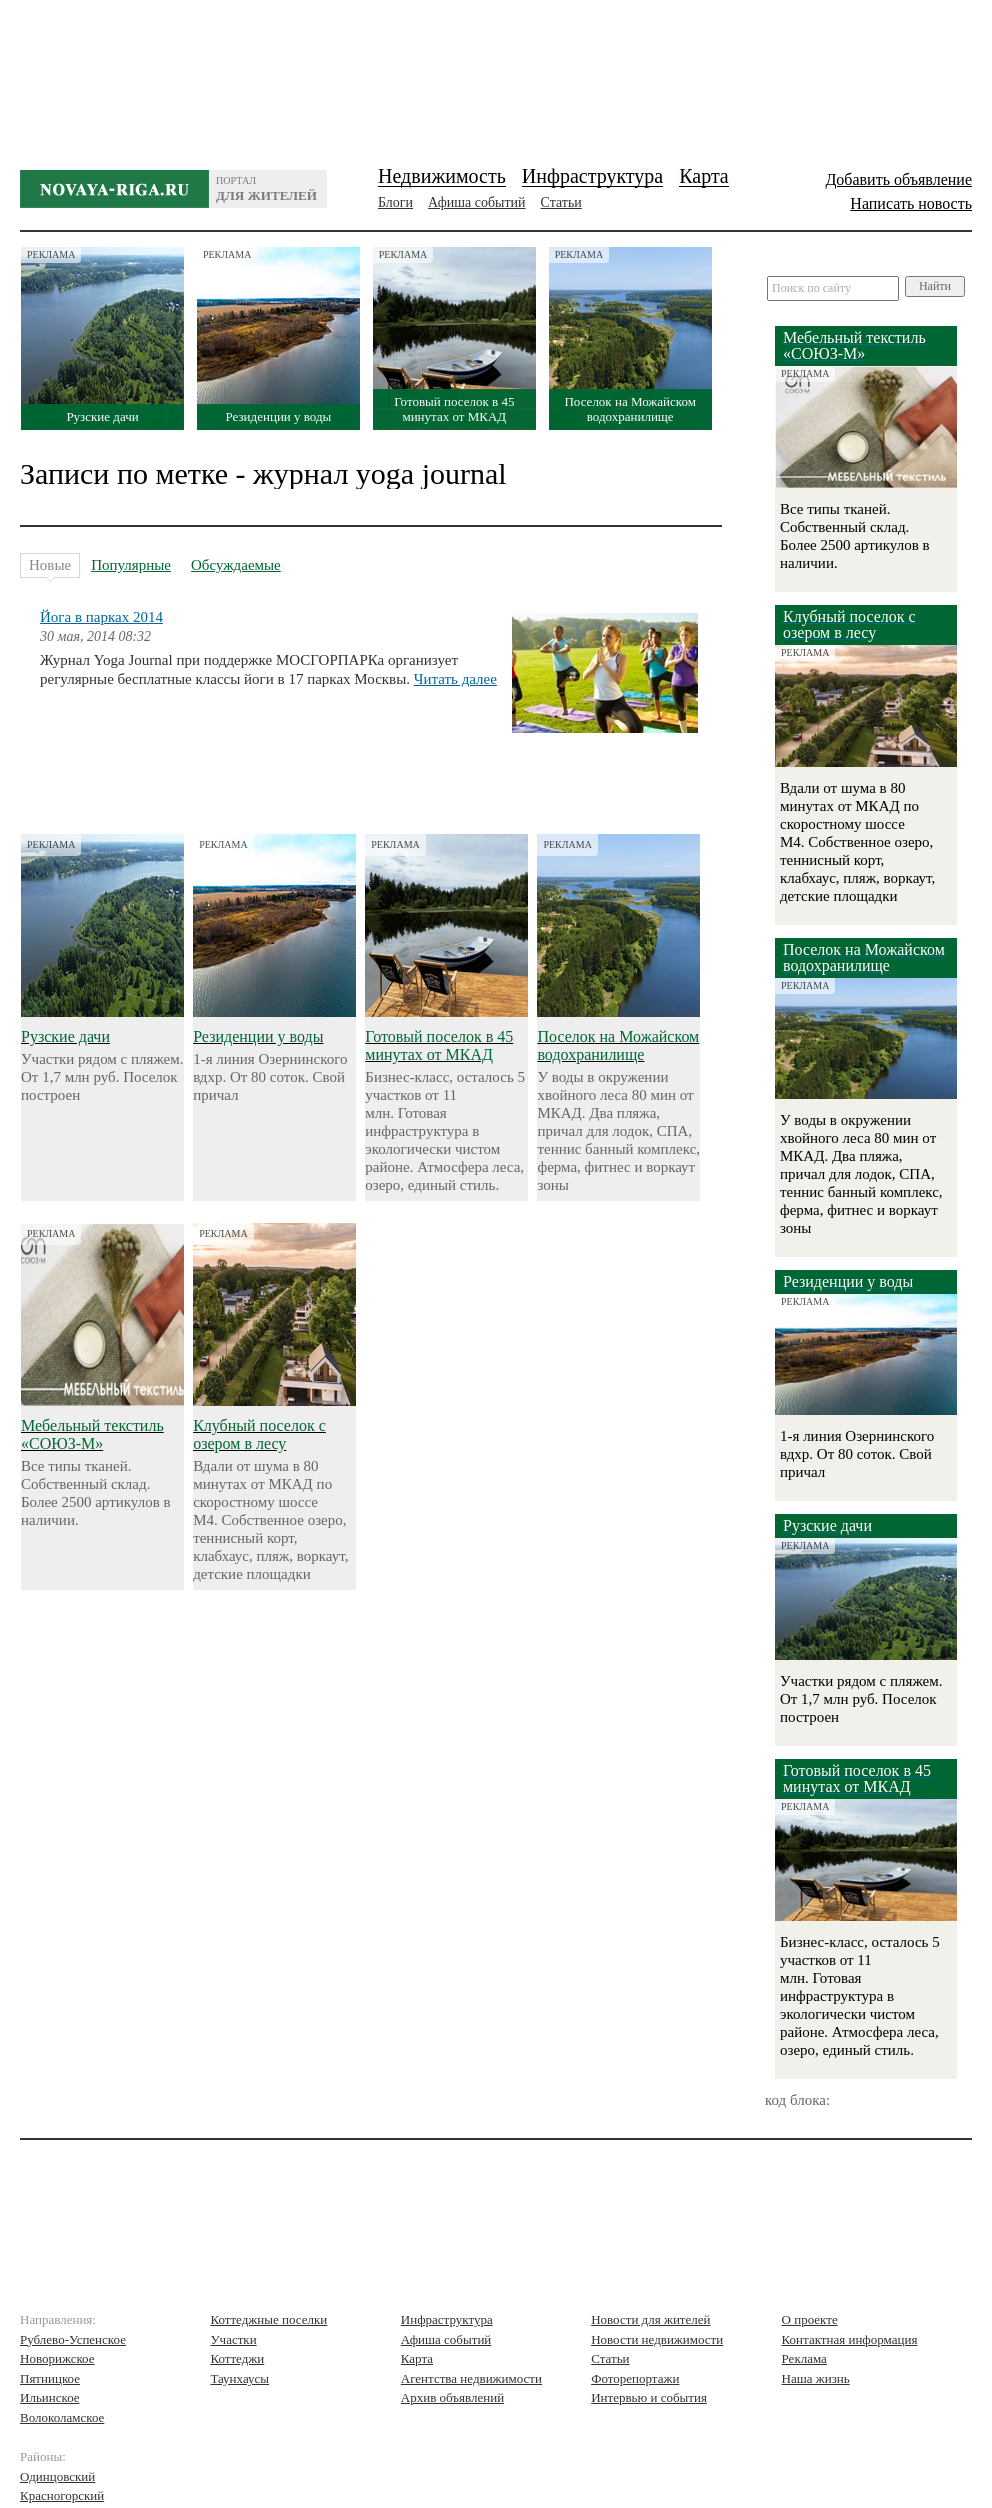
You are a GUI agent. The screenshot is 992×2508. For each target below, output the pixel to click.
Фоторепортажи (635, 2378)
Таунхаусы (239, 2378)
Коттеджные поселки (268, 2319)
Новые (50, 567)
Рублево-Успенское (73, 2339)
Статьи (561, 202)
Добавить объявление (898, 179)
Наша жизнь (816, 2378)
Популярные (131, 565)
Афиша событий (476, 202)
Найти (935, 286)
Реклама (804, 2358)
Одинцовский (57, 2476)
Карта (704, 176)
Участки (233, 2339)
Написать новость (911, 203)
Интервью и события (649, 2397)
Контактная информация (850, 2339)
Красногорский (62, 2495)
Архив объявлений (452, 2397)
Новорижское (57, 2358)
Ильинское (50, 2397)
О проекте (810, 2319)
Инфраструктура (592, 176)
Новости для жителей (650, 2319)
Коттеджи (237, 2358)
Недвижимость (442, 176)
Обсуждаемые (236, 565)
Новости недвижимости (657, 2339)
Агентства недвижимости (471, 2378)
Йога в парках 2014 (101, 617)
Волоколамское (62, 2417)
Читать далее (455, 679)
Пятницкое (50, 2378)
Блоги (395, 202)
